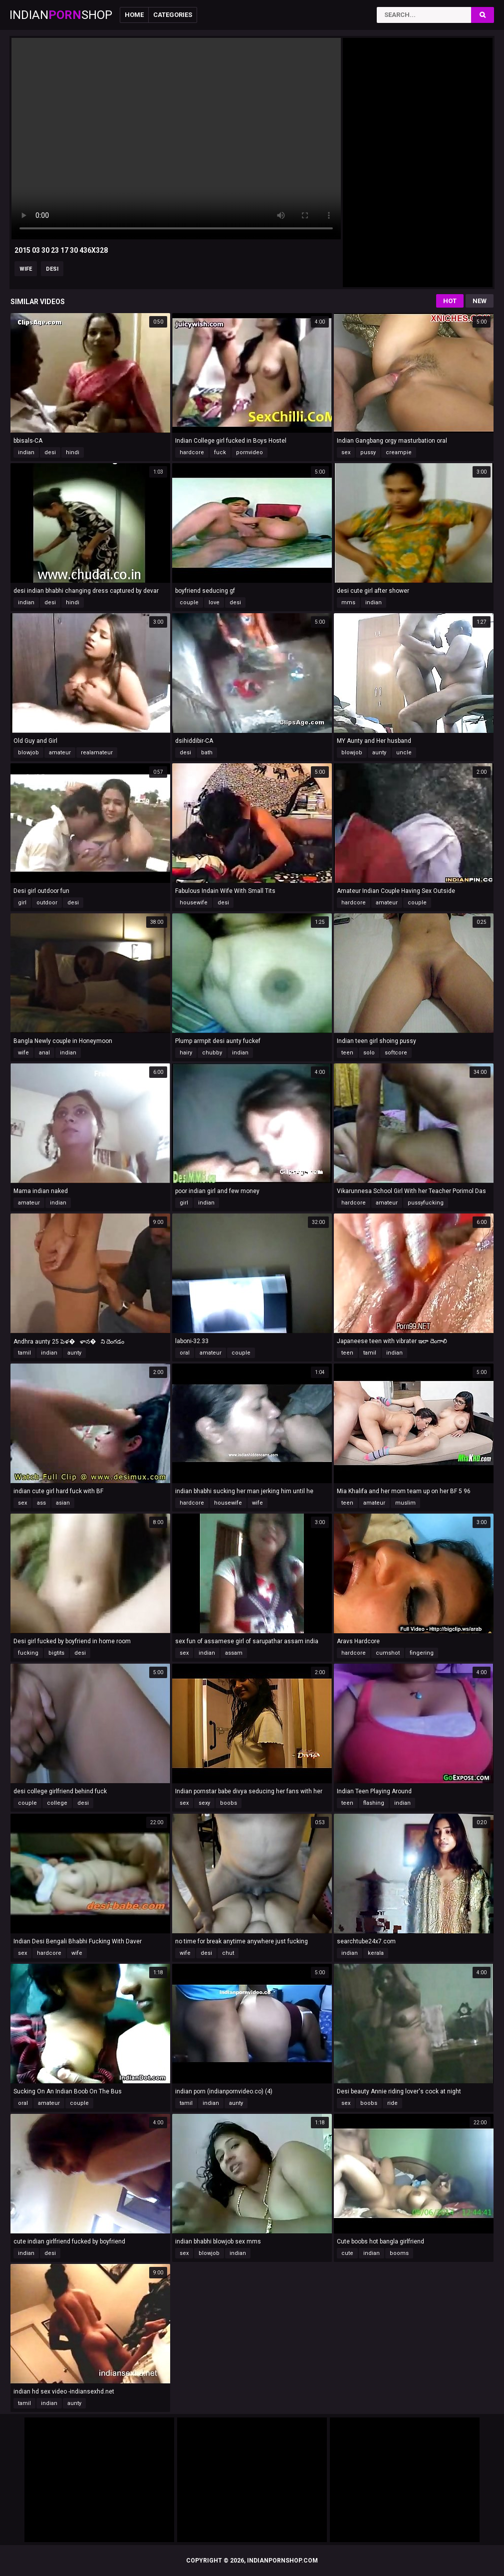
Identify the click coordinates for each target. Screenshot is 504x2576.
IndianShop (60, 15)
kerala (376, 1953)
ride (392, 2103)
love (214, 602)
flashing (373, 1803)
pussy (368, 452)
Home (134, 14)
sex (345, 452)
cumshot (388, 1653)
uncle (404, 752)
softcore (396, 1052)
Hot (450, 301)
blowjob (28, 752)
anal (44, 1052)
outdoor (46, 902)
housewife (194, 902)
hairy (186, 1052)
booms (399, 2253)
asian (63, 1503)
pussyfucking (426, 1203)
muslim (405, 1503)
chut (228, 1953)
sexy (204, 1803)
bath (207, 752)
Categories (172, 14)
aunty (379, 752)
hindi (72, 452)
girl (22, 902)
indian (26, 452)
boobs (228, 1803)
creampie (399, 452)
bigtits (56, 1653)
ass (41, 1503)
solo (369, 1052)
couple (189, 602)
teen (347, 1052)
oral (185, 1353)
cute (347, 2253)
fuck (220, 452)
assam (234, 1653)
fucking (28, 1653)
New (480, 301)
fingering (422, 1653)
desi (52, 269)
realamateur (97, 752)
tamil (24, 1353)
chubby (212, 1052)
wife (25, 269)
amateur (60, 752)
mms (348, 602)
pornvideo (249, 452)
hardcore (192, 452)
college (57, 1803)
